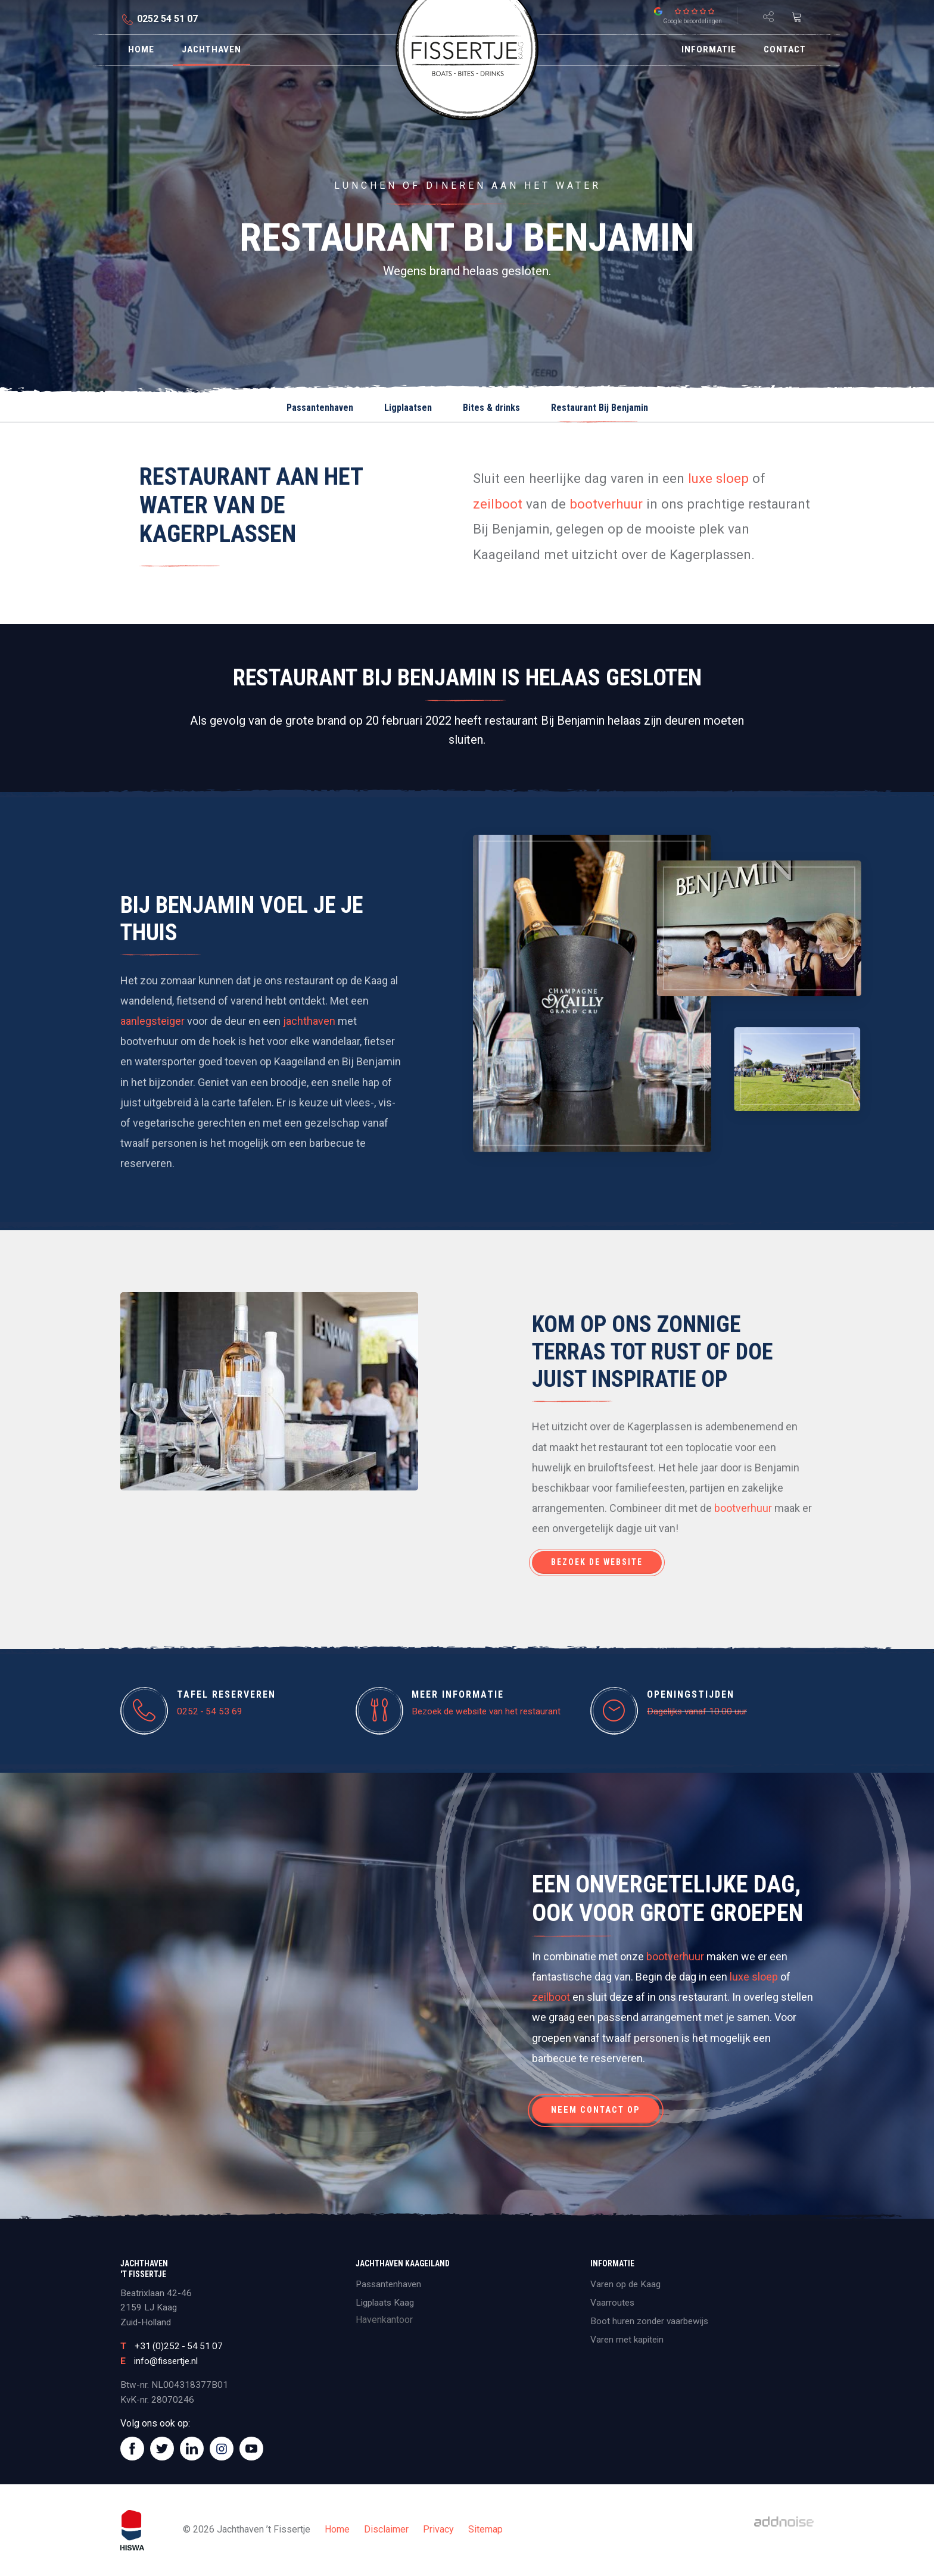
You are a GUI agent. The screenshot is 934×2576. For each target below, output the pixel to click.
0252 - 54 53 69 (209, 1711)
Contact (785, 49)
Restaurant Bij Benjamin (599, 407)
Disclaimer (386, 2529)
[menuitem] (141, 50)
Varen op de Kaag (625, 2284)
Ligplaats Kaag (385, 2302)
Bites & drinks (491, 407)
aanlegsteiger (152, 1021)
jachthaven (309, 1021)
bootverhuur (606, 504)
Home (141, 49)
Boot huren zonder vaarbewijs (649, 2321)
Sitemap (485, 2529)
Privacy (438, 2529)
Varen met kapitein (627, 2339)
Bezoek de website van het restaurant (486, 1711)
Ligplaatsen (408, 407)
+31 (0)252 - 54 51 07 (179, 2346)
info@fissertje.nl (166, 2361)
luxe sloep (718, 478)
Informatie (708, 49)
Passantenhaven (320, 407)
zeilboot (497, 504)
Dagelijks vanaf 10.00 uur (697, 1711)
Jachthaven (211, 49)
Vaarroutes (612, 2302)
